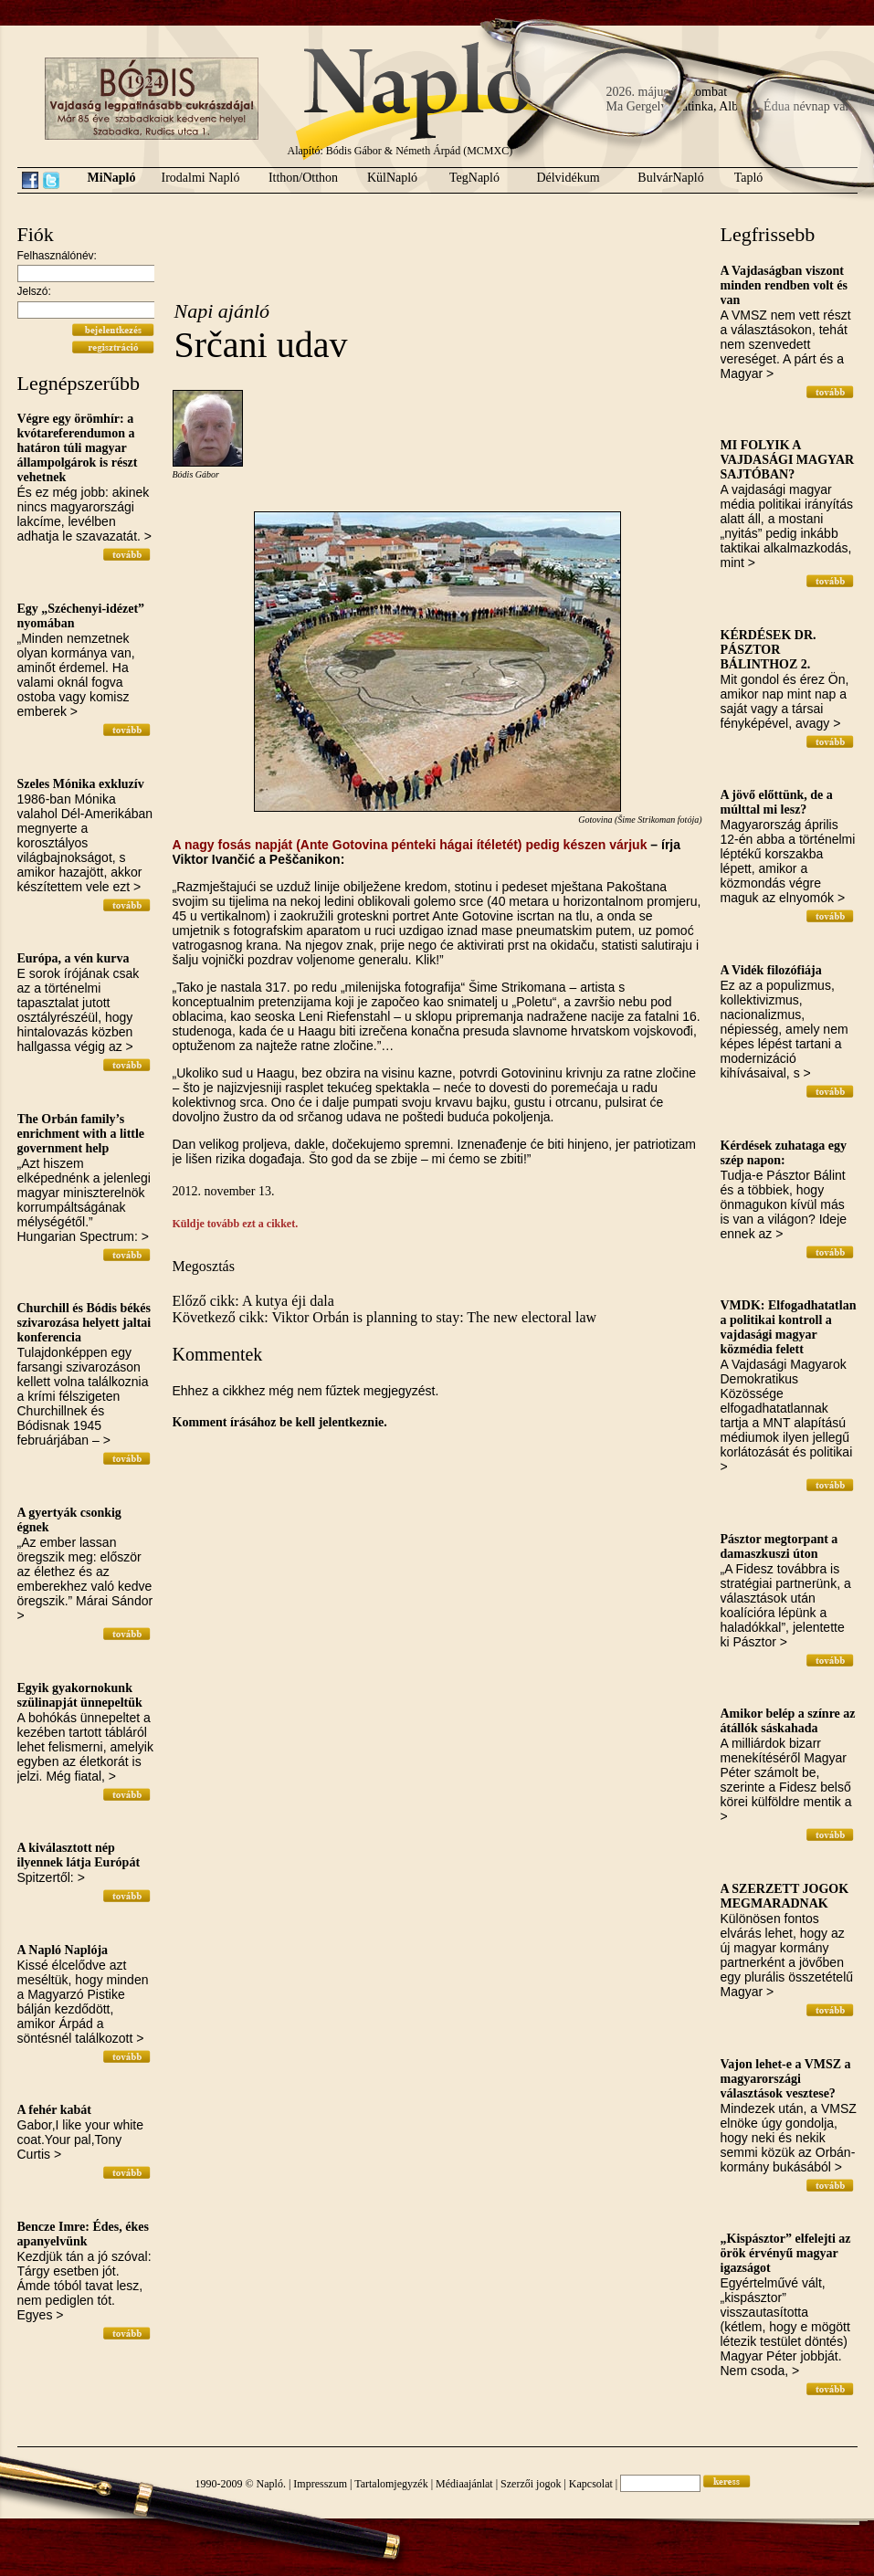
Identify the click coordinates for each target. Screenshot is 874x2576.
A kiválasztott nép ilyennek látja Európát (79, 1855)
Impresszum (320, 2483)
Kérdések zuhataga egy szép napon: (784, 1153)
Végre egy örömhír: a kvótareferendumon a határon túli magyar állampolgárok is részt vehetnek (77, 448)
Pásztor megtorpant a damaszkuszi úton (779, 1546)
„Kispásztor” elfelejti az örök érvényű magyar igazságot (786, 2253)
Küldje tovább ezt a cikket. (236, 1223)
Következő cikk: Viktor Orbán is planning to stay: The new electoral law (385, 1317)
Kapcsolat (591, 2483)
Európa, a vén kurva (73, 958)
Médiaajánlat (464, 2483)
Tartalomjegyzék (390, 2483)
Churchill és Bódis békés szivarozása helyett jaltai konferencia (84, 1322)
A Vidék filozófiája (771, 970)
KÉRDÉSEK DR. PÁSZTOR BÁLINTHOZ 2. (768, 649)
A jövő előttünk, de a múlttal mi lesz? (777, 802)
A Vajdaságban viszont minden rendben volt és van (784, 285)
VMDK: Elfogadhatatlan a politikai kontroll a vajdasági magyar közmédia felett (789, 1327)
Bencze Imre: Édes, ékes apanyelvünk (83, 2234)
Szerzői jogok (530, 2483)
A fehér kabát (54, 2110)
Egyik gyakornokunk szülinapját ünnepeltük (79, 1695)
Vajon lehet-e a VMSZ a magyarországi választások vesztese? (786, 2078)
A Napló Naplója (63, 1950)
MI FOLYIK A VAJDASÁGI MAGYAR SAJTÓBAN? (788, 459)
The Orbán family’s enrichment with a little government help (81, 1133)
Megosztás (204, 1266)
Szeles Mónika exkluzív (80, 784)
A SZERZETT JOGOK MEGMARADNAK (785, 1896)
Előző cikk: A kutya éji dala (253, 1301)
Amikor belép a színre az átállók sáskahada (788, 1721)
